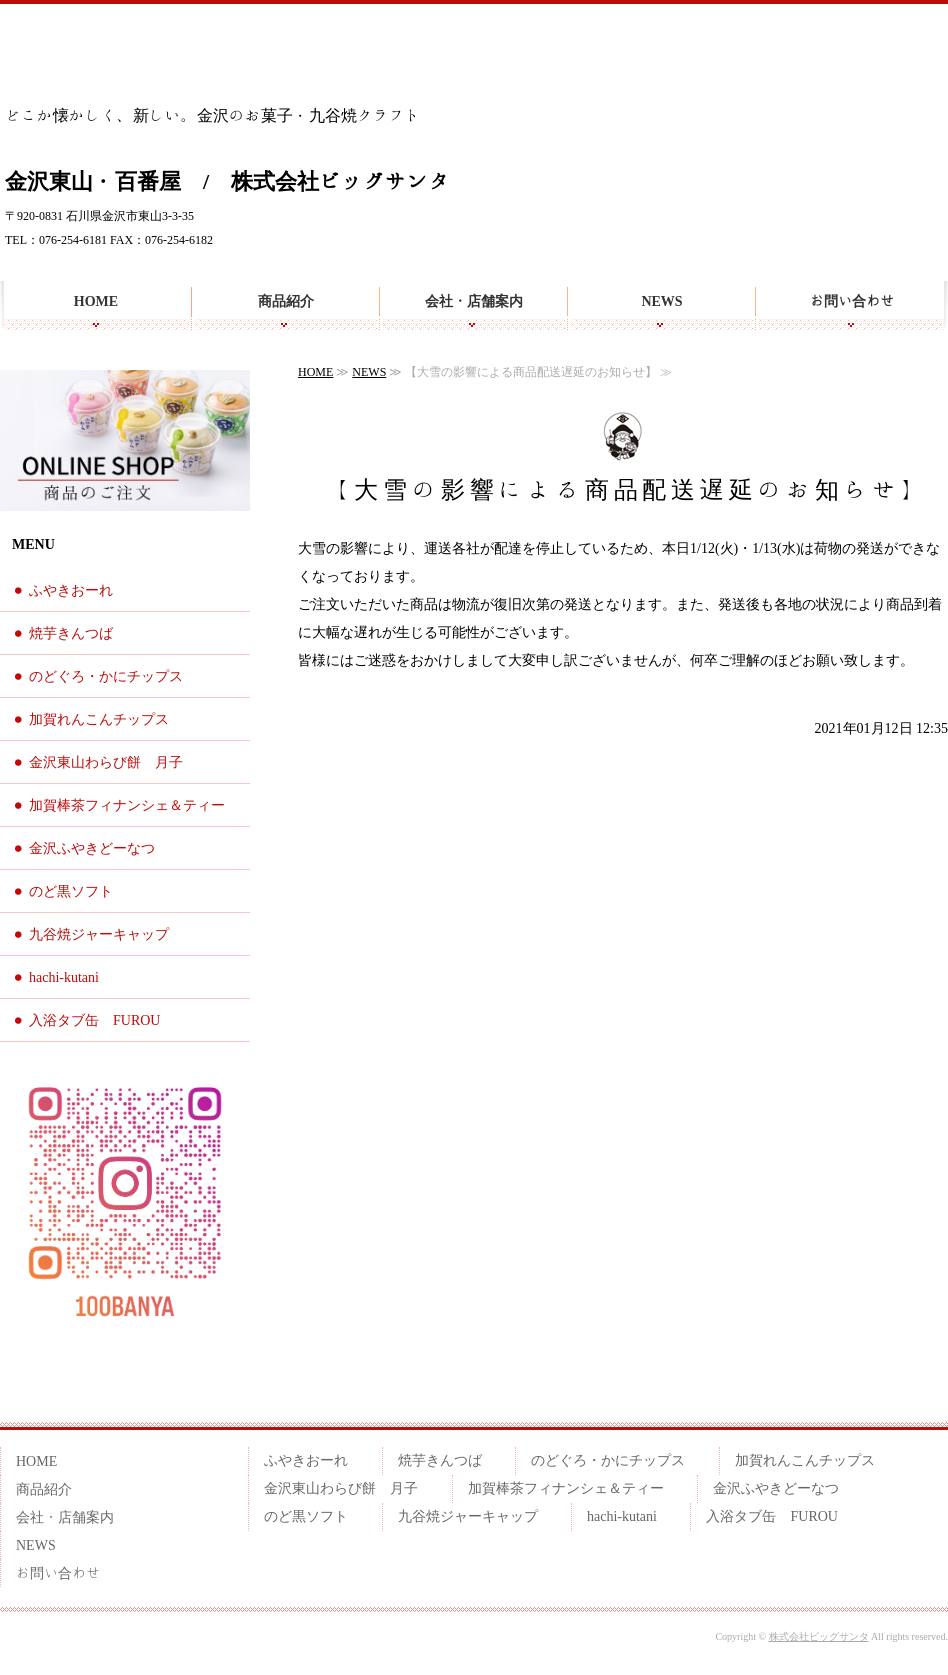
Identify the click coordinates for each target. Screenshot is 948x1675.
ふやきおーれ (71, 590)
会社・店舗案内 (474, 301)
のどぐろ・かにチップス (106, 676)
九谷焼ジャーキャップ (99, 934)
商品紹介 (286, 301)
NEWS (661, 301)
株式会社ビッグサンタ (819, 1636)
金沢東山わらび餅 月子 (106, 762)
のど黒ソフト (71, 891)
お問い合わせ (852, 301)
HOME (96, 301)
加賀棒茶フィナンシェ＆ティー (127, 805)
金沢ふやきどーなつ (92, 848)
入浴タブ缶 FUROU (94, 1020)
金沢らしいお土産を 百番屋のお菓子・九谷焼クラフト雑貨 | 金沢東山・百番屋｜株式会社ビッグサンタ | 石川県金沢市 (118, 59)
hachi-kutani (64, 977)
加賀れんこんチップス (99, 719)
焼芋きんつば (71, 633)
